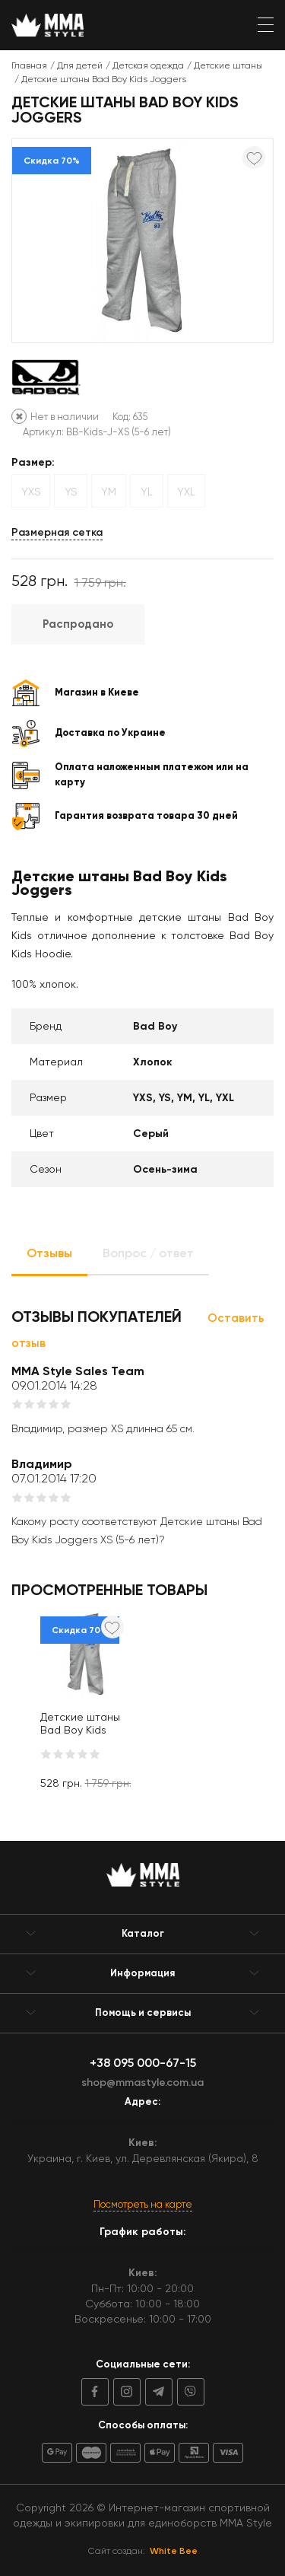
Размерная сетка (57, 532)
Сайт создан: (143, 2551)
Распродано (78, 624)
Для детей (80, 65)
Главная (29, 65)
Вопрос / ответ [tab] (148, 1253)
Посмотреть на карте (142, 2204)
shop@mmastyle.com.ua (142, 2082)
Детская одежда (148, 65)
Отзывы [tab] (49, 1253)
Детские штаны (228, 65)
